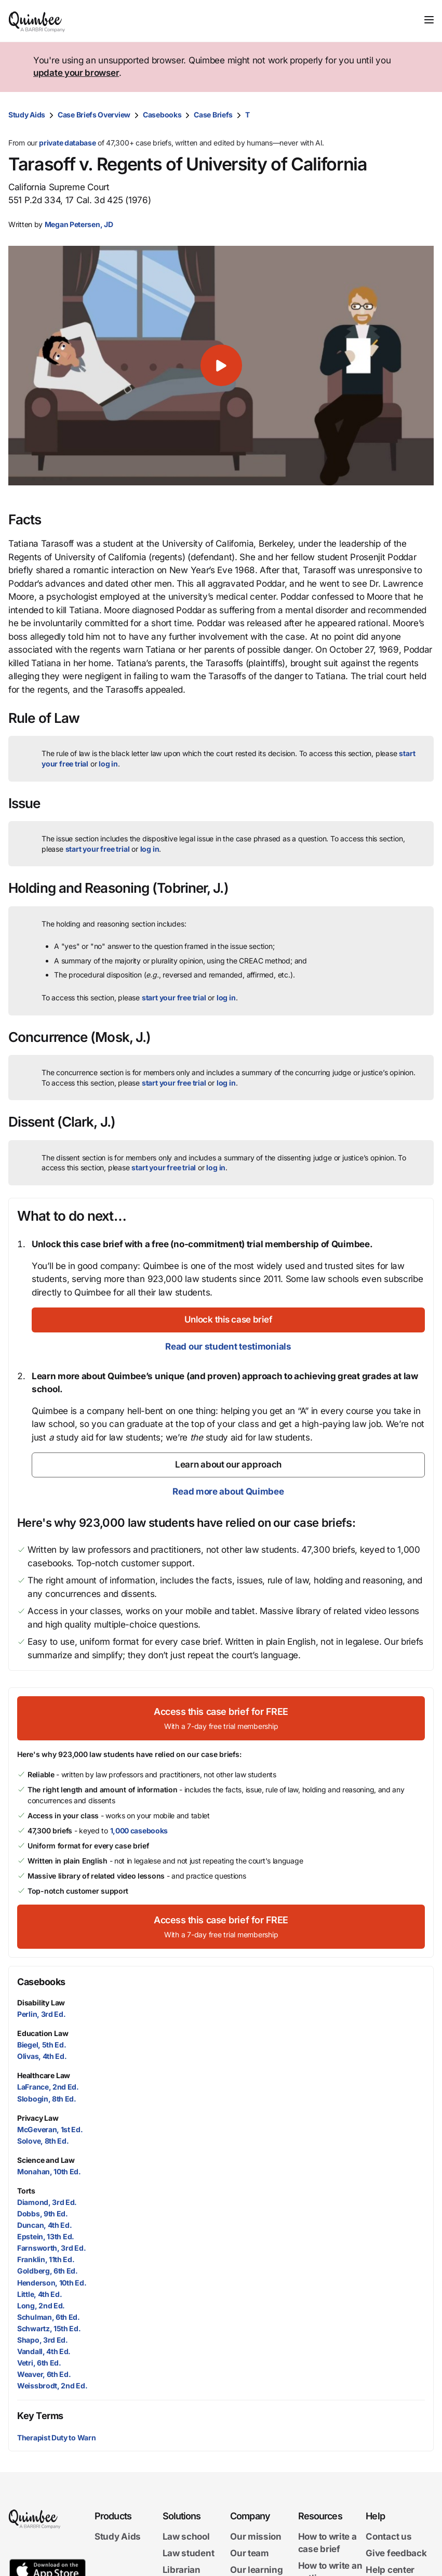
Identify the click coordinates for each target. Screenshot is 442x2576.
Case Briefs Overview (94, 114)
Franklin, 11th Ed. (46, 2259)
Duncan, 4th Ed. (44, 2225)
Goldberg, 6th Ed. (47, 2270)
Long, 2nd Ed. (41, 2305)
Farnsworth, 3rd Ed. (51, 2247)
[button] (221, 365)
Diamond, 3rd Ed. (47, 2202)
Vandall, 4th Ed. (44, 2351)
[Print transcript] (423, 114)
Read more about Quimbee (228, 1491)
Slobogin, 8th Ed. (46, 2098)
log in (108, 763)
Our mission (256, 2536)
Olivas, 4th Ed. (42, 2056)
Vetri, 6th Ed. (39, 2362)
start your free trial (97, 848)
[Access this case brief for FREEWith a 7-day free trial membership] (221, 1718)
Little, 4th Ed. (39, 2294)
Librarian (181, 2570)
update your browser (76, 73)
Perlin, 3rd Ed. (41, 2014)
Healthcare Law (43, 2075)
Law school (186, 2536)
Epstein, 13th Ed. (45, 2236)
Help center (390, 2570)
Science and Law (46, 2160)
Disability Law (41, 2002)
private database (67, 142)
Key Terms (40, 2415)
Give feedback (396, 2553)
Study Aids (26, 114)
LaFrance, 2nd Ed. (48, 2086)
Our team (249, 2553)
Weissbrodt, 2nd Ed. (52, 2385)
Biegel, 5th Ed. (41, 2044)
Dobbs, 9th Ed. (42, 2213)
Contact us (388, 2536)
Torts (26, 2190)
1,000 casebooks (139, 1830)
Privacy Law (38, 2117)
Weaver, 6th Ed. (44, 2374)
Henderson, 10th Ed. (51, 2282)
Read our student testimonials (228, 1346)
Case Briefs (213, 114)
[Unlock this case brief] (228, 1319)
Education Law (42, 2033)
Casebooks (162, 114)
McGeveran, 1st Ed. (50, 2129)
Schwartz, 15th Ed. (49, 2328)
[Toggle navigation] (429, 19)
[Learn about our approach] (228, 1464)
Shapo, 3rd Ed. (42, 2339)
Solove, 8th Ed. (43, 2140)
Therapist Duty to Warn (56, 2437)
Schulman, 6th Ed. (48, 2317)
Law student (189, 2553)
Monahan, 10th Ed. (49, 2171)
